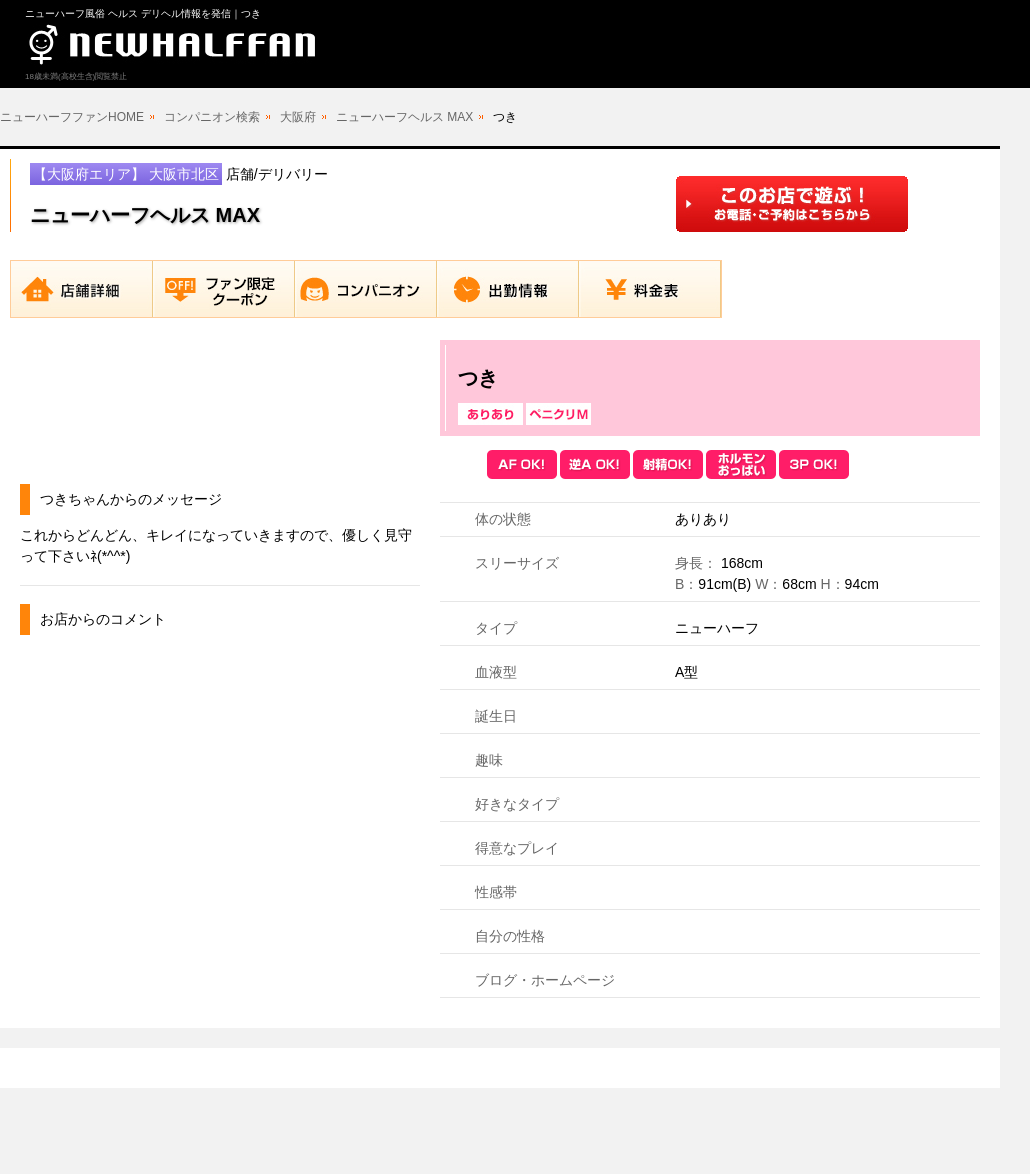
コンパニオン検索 (212, 117)
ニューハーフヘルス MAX (404, 117)
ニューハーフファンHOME (72, 117)
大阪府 (298, 117)
